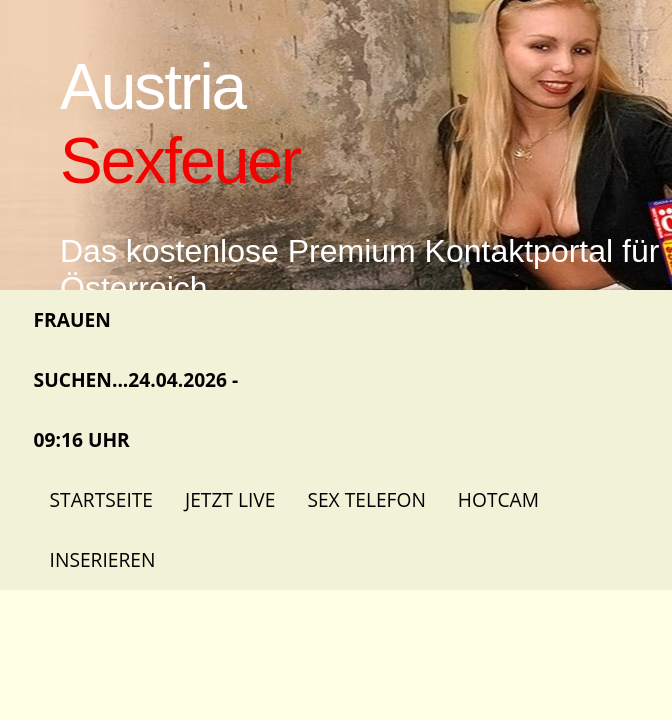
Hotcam (498, 499)
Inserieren (103, 559)
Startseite (101, 499)
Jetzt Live (230, 499)
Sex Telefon (366, 499)
